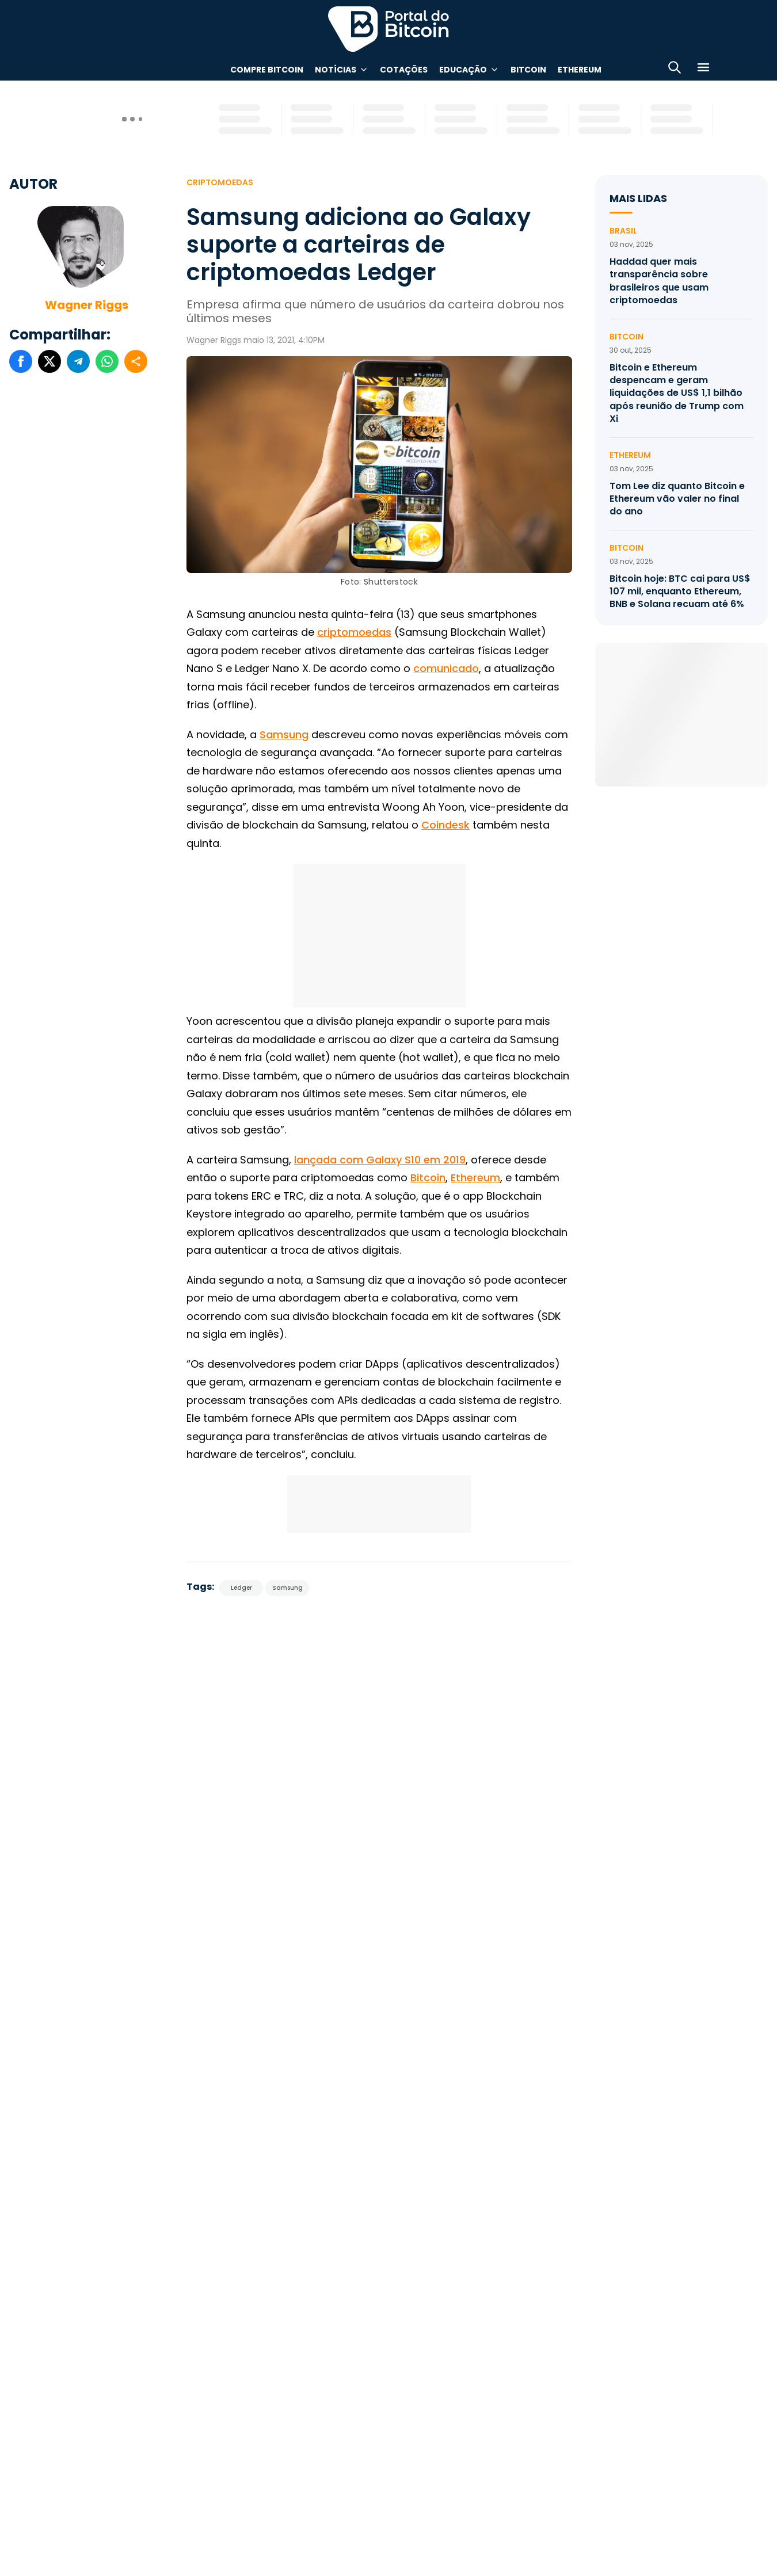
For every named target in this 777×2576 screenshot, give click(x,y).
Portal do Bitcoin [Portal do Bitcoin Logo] (388, 29)
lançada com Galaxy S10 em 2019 (380, 1159)
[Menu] (703, 69)
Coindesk (445, 825)
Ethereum (579, 69)
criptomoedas (354, 632)
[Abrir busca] (674, 69)
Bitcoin (528, 69)
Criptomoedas (219, 182)
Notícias (335, 69)
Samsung (284, 734)
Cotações (404, 69)
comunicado (446, 668)
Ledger (241, 1587)
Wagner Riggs (86, 305)
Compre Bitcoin (266, 69)
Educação (463, 69)
